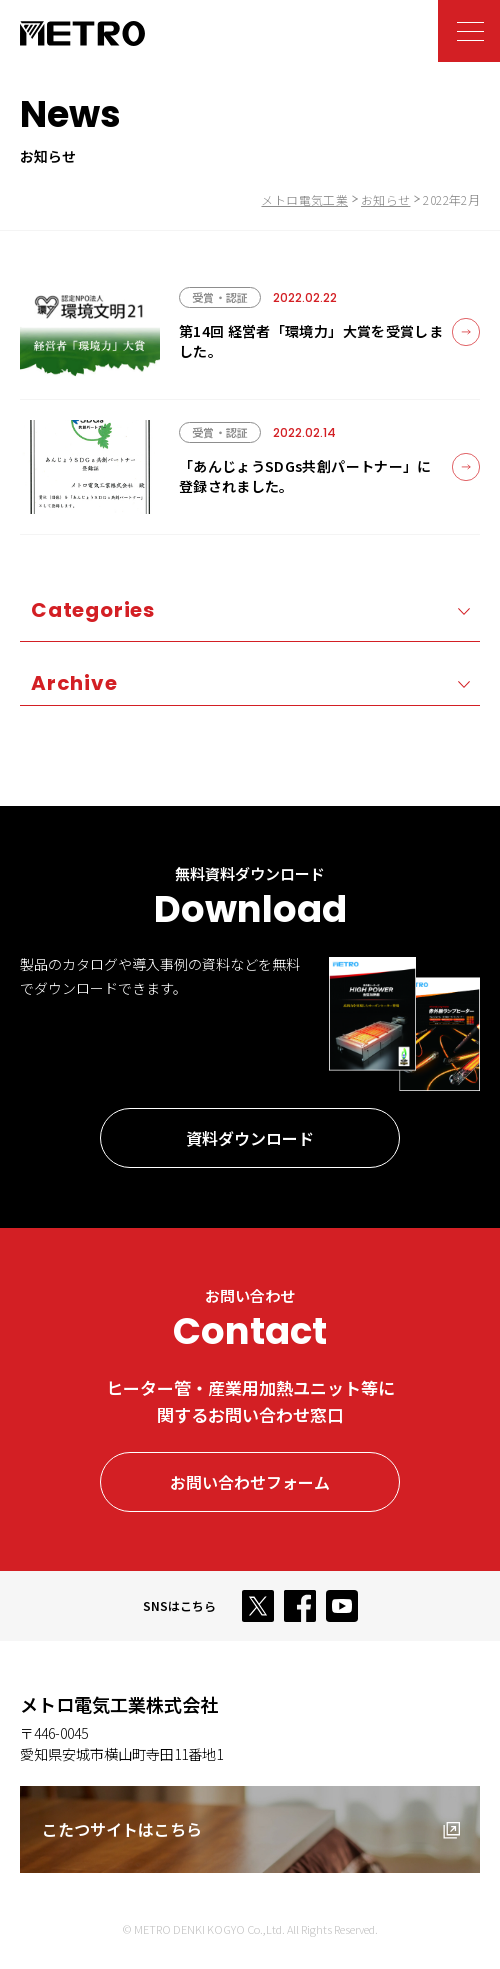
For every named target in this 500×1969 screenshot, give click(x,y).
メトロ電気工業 (304, 199)
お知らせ (385, 199)
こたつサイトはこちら (122, 1829)
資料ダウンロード (250, 1138)
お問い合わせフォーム (250, 1482)
